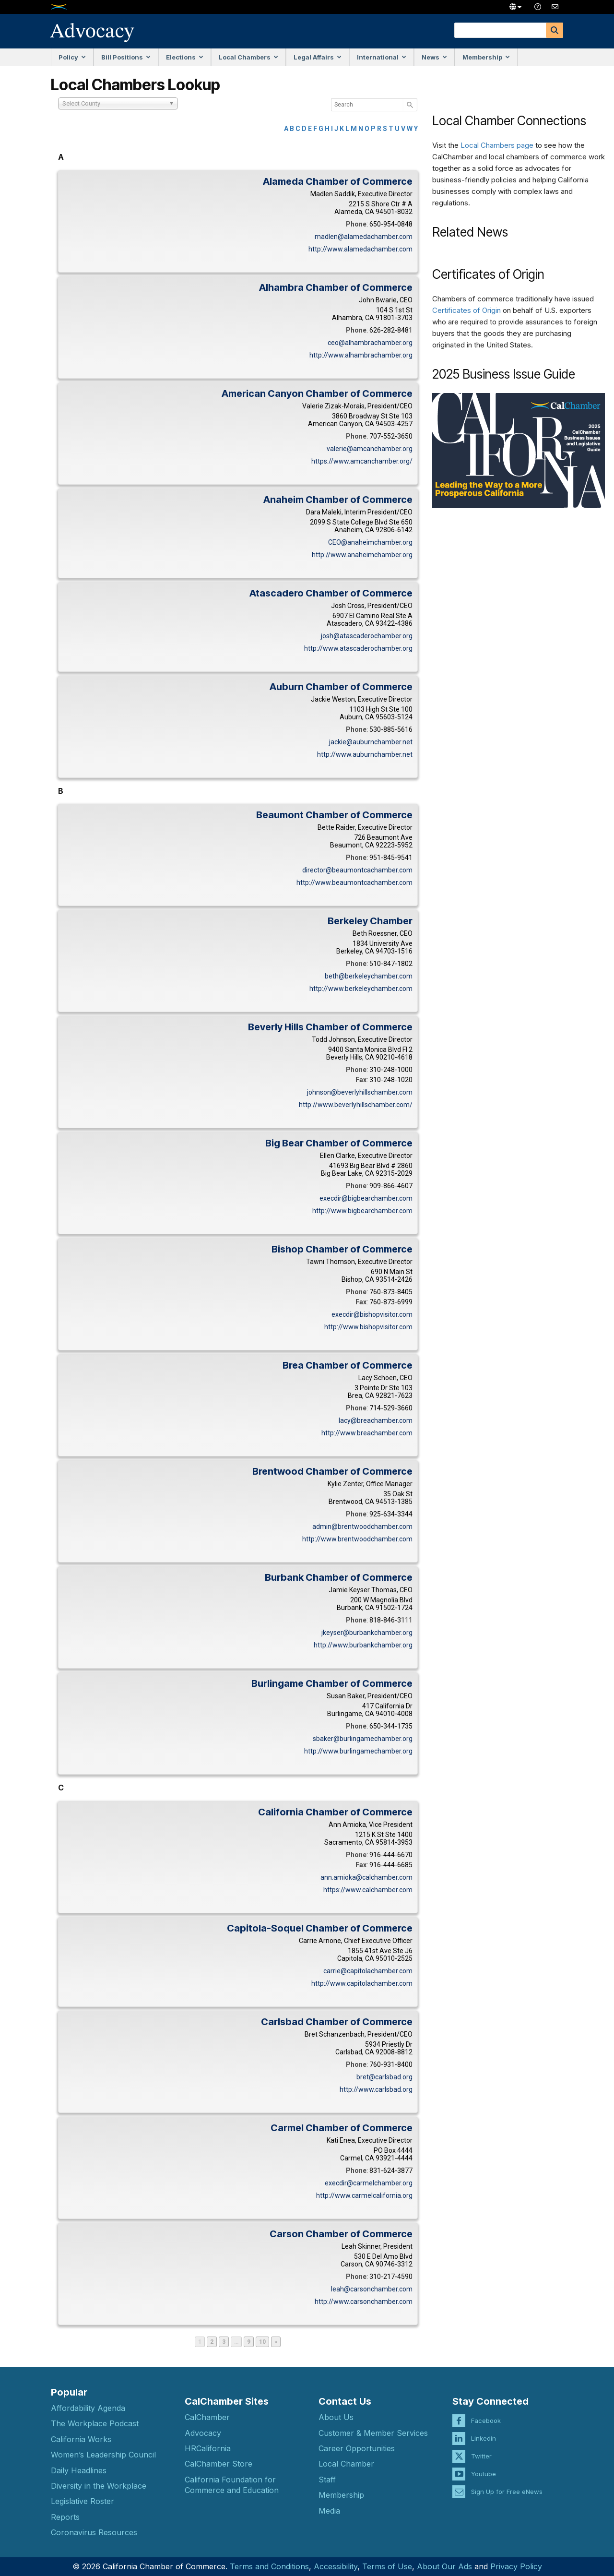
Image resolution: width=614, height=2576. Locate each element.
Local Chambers (248, 57)
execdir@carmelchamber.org (369, 2183)
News (434, 57)
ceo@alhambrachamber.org (370, 342)
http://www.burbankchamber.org (363, 1645)
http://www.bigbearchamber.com (362, 1211)
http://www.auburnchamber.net (365, 754)
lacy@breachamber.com (376, 1420)
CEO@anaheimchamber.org (370, 542)
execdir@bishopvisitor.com (372, 1314)
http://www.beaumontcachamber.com (354, 882)
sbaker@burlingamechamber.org (363, 1738)
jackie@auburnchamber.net (371, 742)
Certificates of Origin (466, 310)
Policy (72, 57)
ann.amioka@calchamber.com (366, 1877)
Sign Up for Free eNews (507, 2482)
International (381, 57)
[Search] (554, 30)
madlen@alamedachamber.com (364, 236)
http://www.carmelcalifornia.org (364, 2195)
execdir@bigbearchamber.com (366, 1198)
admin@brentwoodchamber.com (362, 1526)
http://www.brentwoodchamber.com (357, 1539)
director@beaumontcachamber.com (357, 870)
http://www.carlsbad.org (376, 2089)
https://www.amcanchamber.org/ (362, 461)
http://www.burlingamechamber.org (358, 1751)
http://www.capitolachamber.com (362, 1983)
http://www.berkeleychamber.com (361, 988)
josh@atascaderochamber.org (367, 636)
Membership (486, 57)
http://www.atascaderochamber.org (358, 648)
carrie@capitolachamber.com (368, 1971)
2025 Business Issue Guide (503, 374)
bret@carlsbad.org (384, 2077)
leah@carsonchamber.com (372, 2289)
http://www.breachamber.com (367, 1433)
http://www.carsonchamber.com (364, 2301)
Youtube (483, 2465)
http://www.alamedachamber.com (360, 249)
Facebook (486, 2411)
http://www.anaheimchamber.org (362, 555)
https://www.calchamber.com (368, 1890)
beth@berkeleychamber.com (369, 976)
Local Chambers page (496, 145)
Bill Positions (126, 57)
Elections (184, 57)
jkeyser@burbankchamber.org (367, 1632)
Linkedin (483, 2429)
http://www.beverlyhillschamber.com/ (356, 1105)
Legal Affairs (318, 57)
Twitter (481, 2447)
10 (264, 2341)
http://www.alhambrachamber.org (361, 355)
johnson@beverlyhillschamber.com (360, 1092)
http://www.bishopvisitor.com (368, 1327)
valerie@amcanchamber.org (370, 449)
